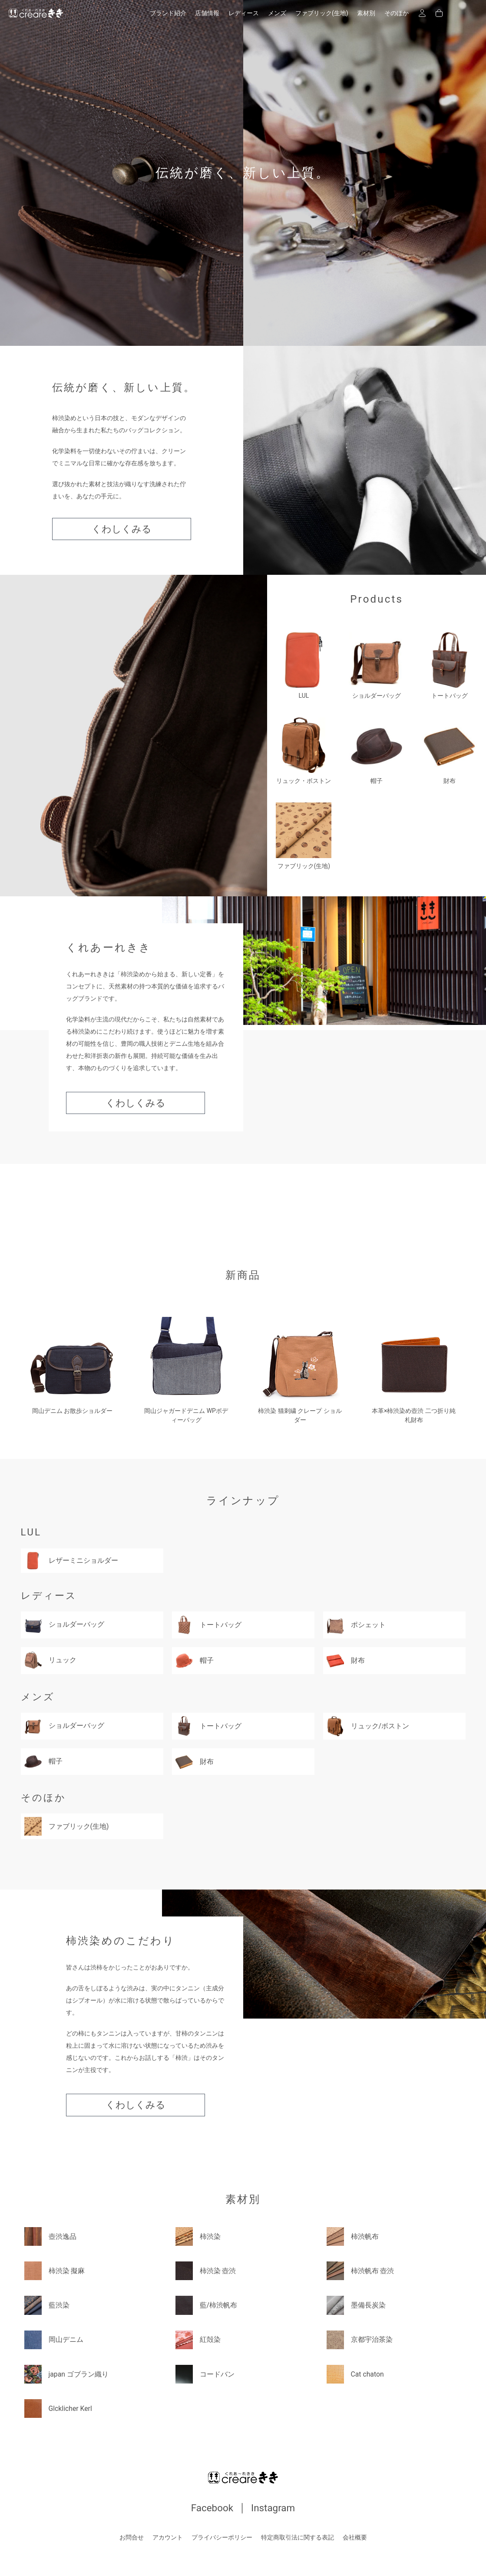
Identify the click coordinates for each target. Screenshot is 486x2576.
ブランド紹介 (168, 13)
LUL (303, 665)
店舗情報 (207, 13)
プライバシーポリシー (222, 2536)
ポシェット (356, 1625)
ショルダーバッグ (376, 665)
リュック (50, 1659)
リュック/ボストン (368, 1726)
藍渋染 (46, 2305)
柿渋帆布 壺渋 (360, 2270)
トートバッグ (449, 665)
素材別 (366, 13)
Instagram (273, 2507)
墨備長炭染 (356, 2305)
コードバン (205, 2373)
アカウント (167, 2536)
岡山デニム (53, 2339)
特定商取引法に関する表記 (297, 2536)
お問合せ (131, 2536)
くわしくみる (122, 528)
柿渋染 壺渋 (205, 2270)
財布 (449, 750)
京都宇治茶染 (360, 2339)
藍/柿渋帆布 (206, 2305)
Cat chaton (355, 2373)
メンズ (277, 13)
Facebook (212, 2507)
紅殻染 (198, 2339)
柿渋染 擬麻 (54, 2270)
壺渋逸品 (50, 2236)
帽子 (376, 750)
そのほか (396, 13)
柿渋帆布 (353, 2236)
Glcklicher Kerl (58, 2408)
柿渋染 (198, 2236)
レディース (243, 13)
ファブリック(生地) (321, 13)
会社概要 (355, 2536)
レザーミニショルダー (71, 1560)
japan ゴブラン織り (66, 2373)
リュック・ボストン (303, 750)
